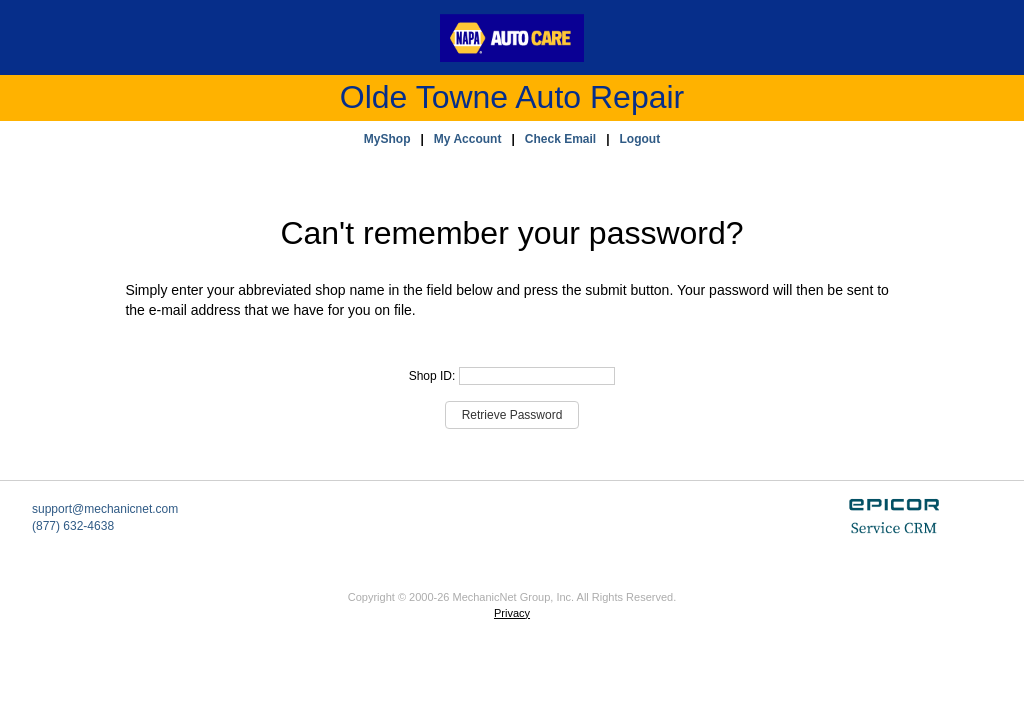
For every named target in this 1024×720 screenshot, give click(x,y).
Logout (640, 139)
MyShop (387, 139)
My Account (468, 139)
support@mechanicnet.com (105, 509)
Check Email (560, 139)
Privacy (512, 613)
